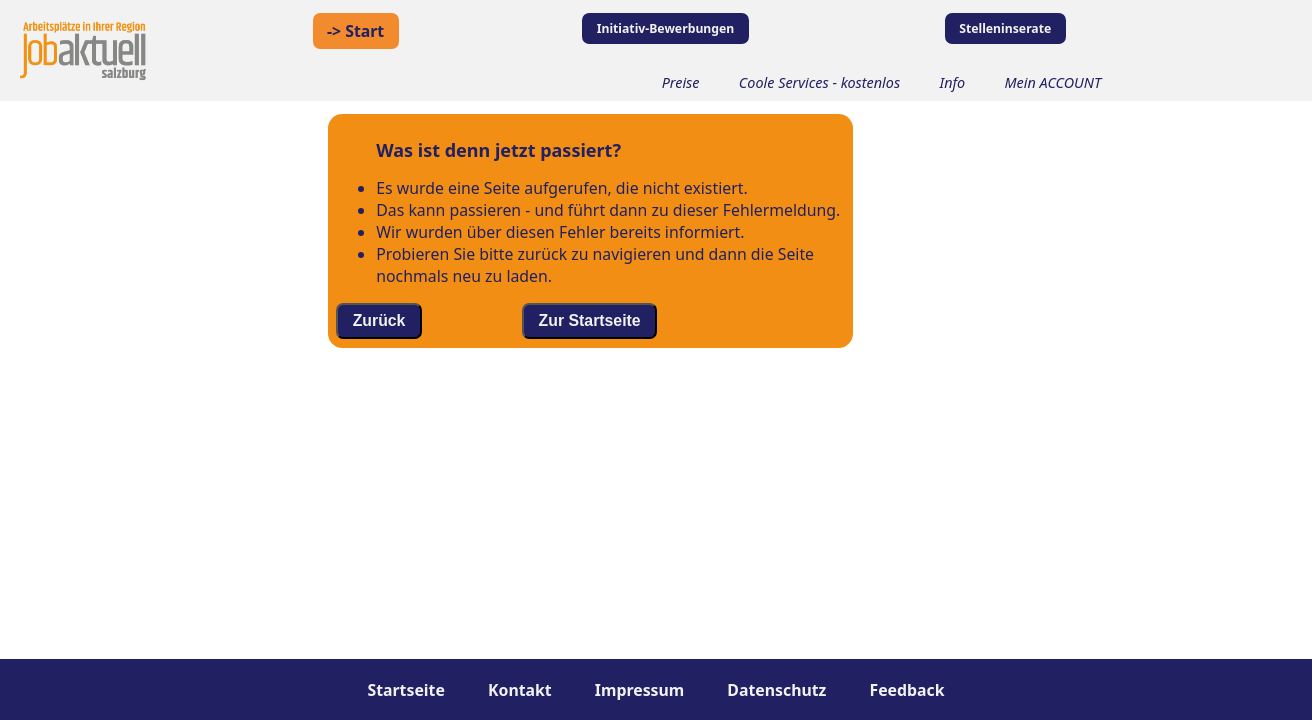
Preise (681, 82)
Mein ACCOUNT (1053, 82)
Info (952, 82)
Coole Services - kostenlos (819, 82)
